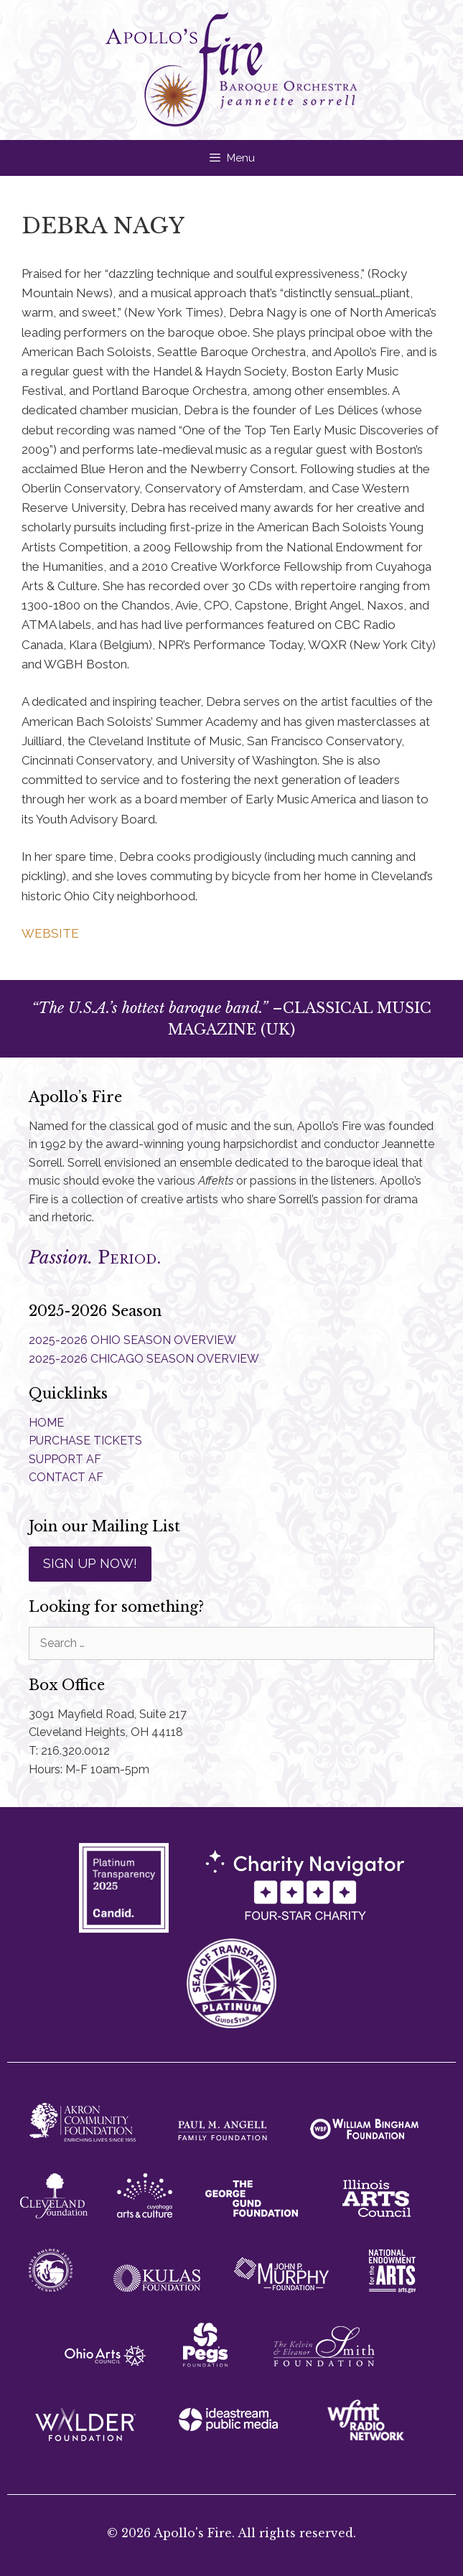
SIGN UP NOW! (90, 1563)
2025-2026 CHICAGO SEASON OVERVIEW (144, 1359)
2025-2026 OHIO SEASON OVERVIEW (132, 1340)
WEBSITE (50, 933)
